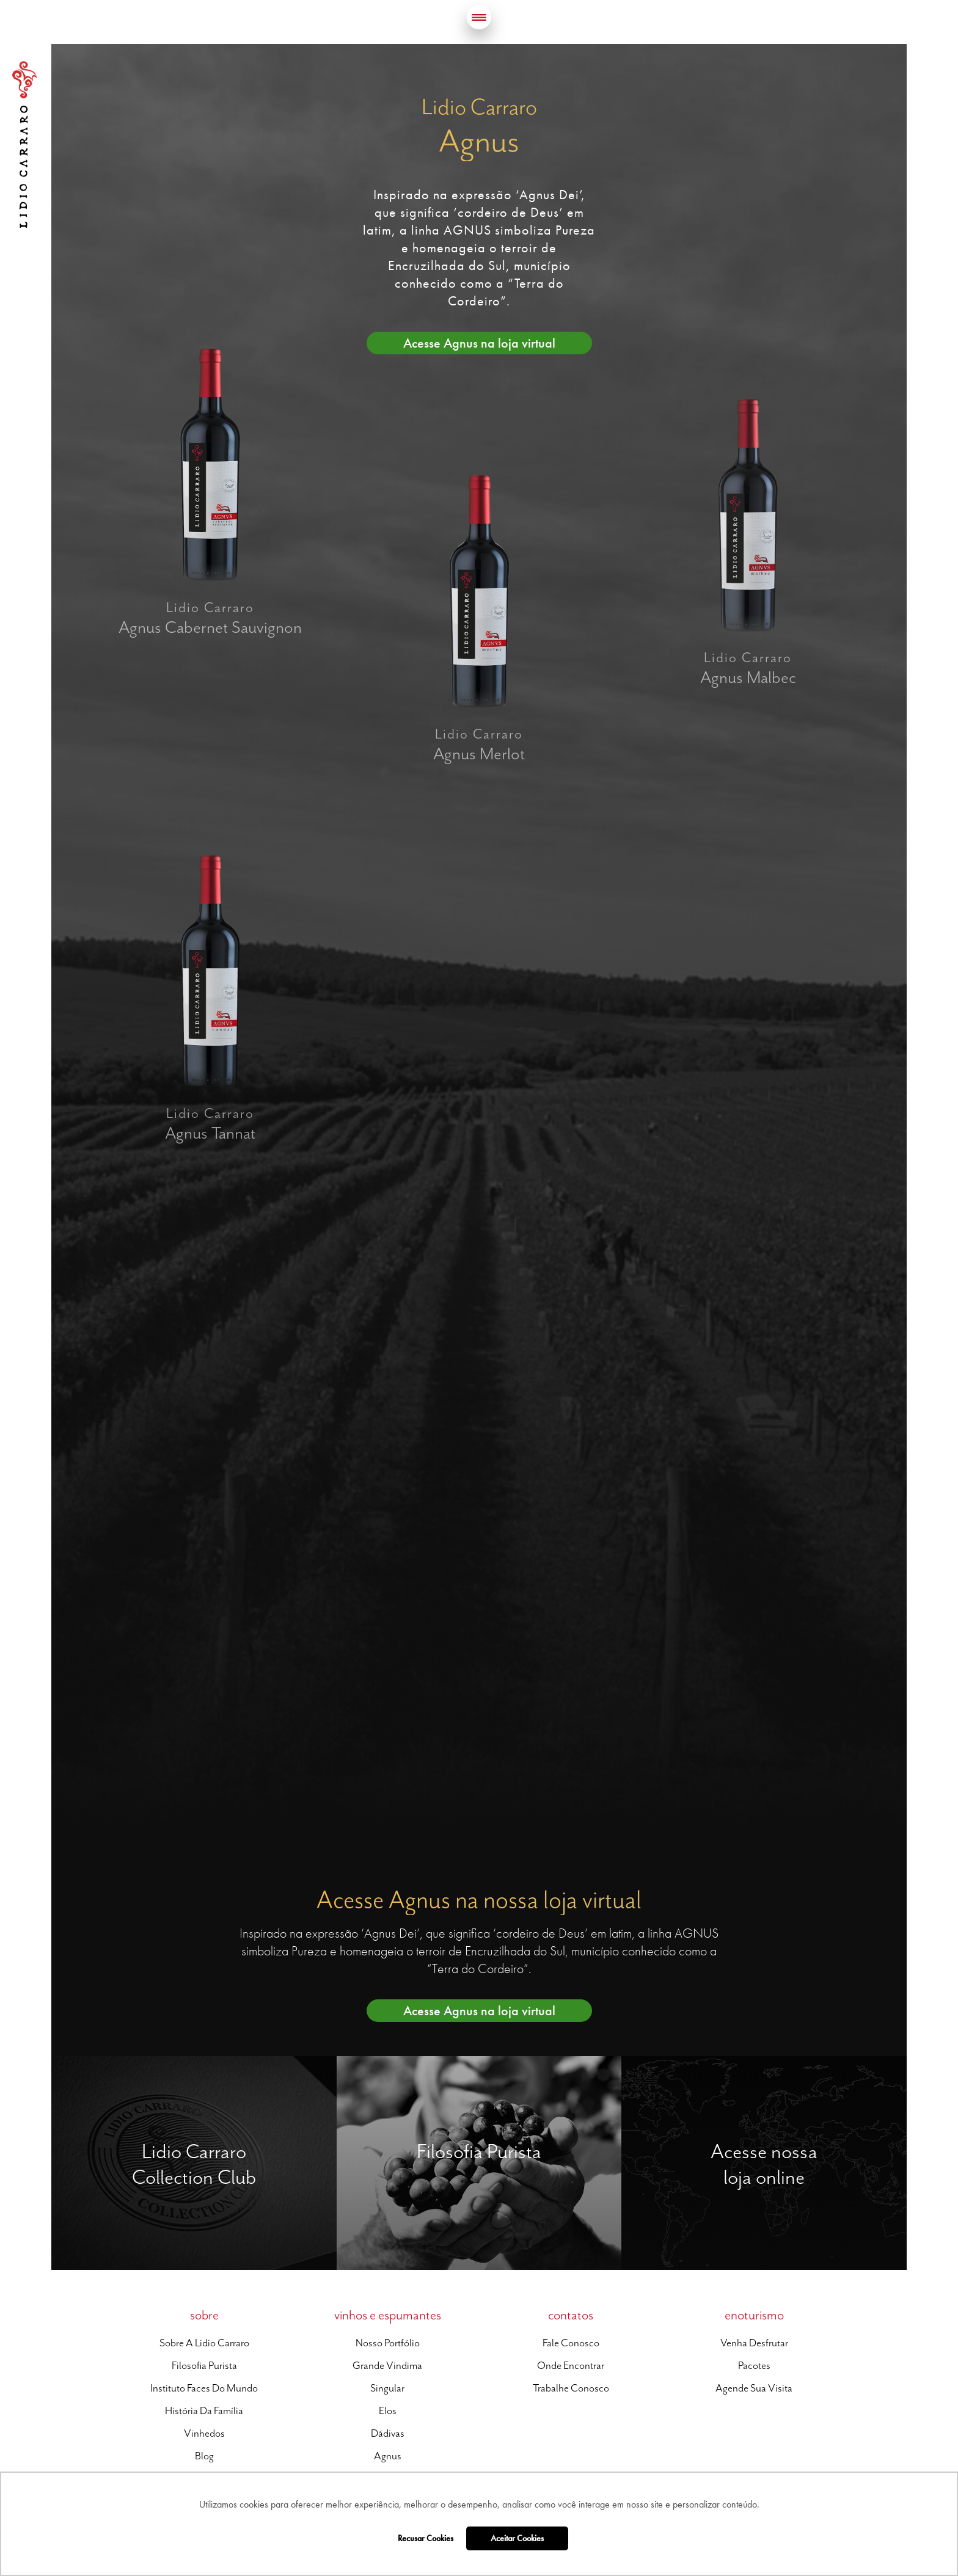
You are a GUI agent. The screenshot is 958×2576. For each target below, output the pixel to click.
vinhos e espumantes (387, 2315)
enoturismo (754, 2315)
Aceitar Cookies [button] (517, 2538)
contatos (570, 2315)
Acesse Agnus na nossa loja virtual (479, 1899)
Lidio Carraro (24, 145)
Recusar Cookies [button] (425, 2538)
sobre (204, 2315)
